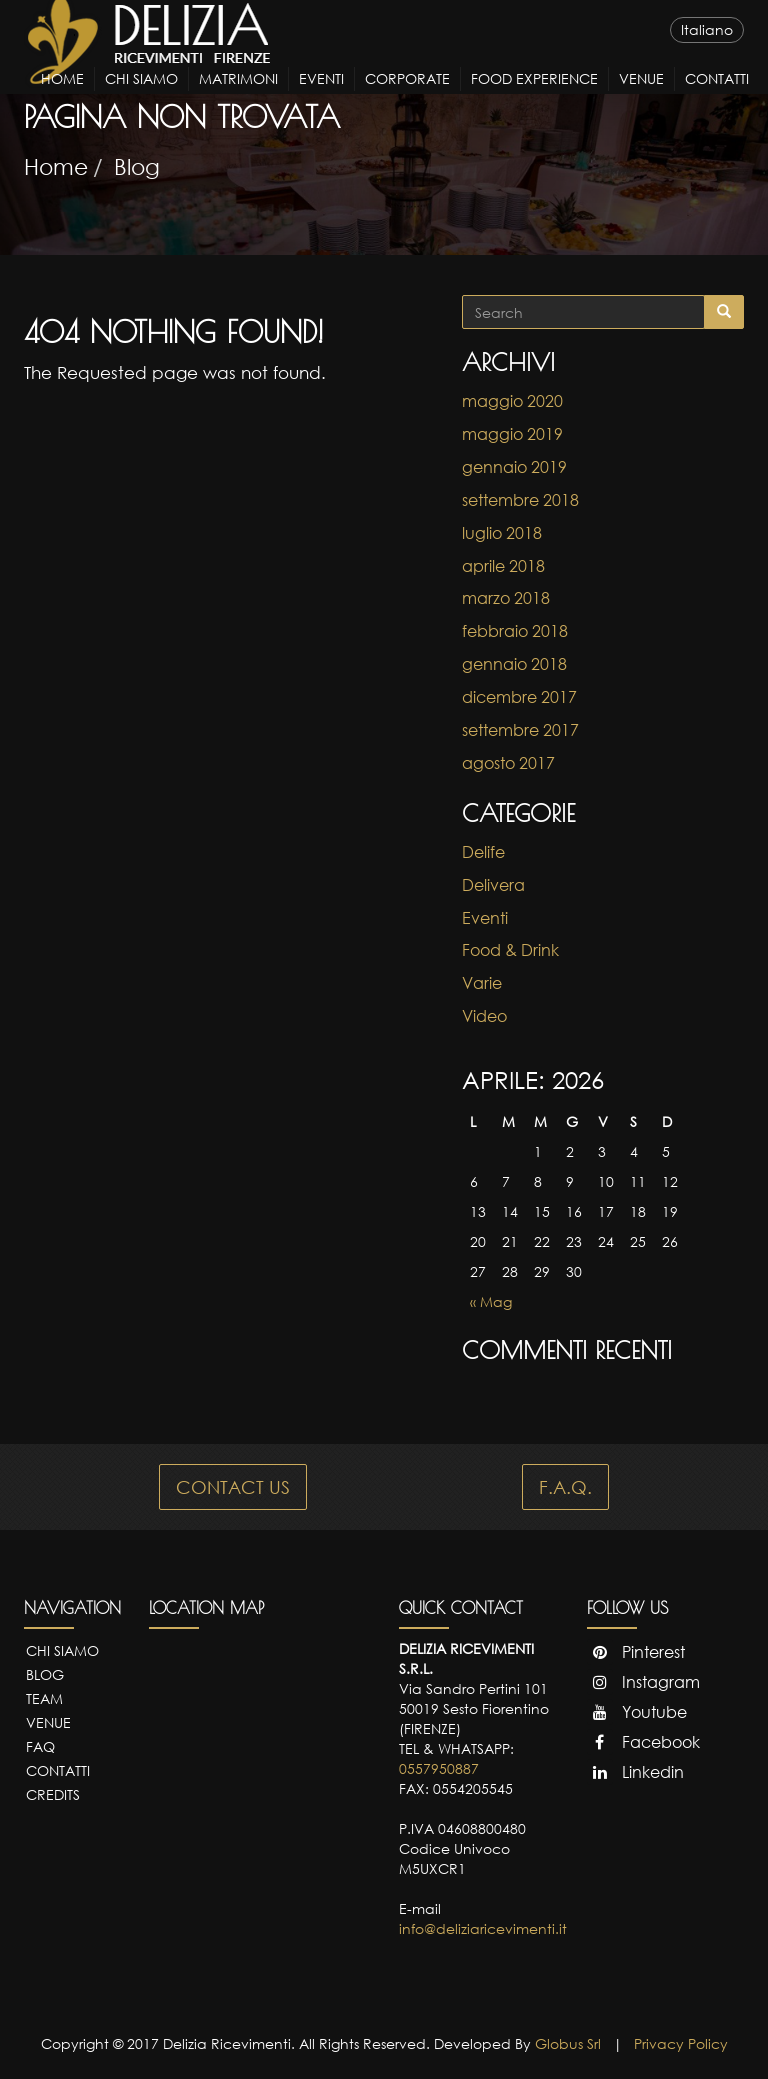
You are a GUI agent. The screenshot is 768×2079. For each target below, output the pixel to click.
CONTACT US (233, 1487)
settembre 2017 (520, 730)
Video (484, 1016)
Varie (482, 983)
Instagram (643, 1682)
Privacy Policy (681, 2043)
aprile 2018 (503, 566)
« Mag (491, 1301)
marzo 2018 (506, 598)
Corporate (407, 96)
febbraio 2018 (515, 631)
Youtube (637, 1712)
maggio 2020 (512, 401)
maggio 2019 (512, 434)
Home (62, 96)
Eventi (321, 96)
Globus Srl (568, 2043)
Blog (137, 166)
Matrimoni (238, 96)
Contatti (717, 96)
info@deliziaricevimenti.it (483, 1928)
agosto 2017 (508, 763)
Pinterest (636, 1652)
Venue (641, 96)
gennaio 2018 (514, 664)
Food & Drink (510, 950)
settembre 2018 (520, 500)
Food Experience (534, 96)
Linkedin (635, 1772)
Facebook (643, 1742)
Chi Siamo (141, 96)
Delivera (493, 885)
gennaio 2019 (514, 467)
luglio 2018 (502, 533)
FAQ (40, 1746)
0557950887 (439, 1768)
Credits (53, 1794)
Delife (483, 852)
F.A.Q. (565, 1487)
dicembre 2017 (519, 697)
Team (44, 1698)
